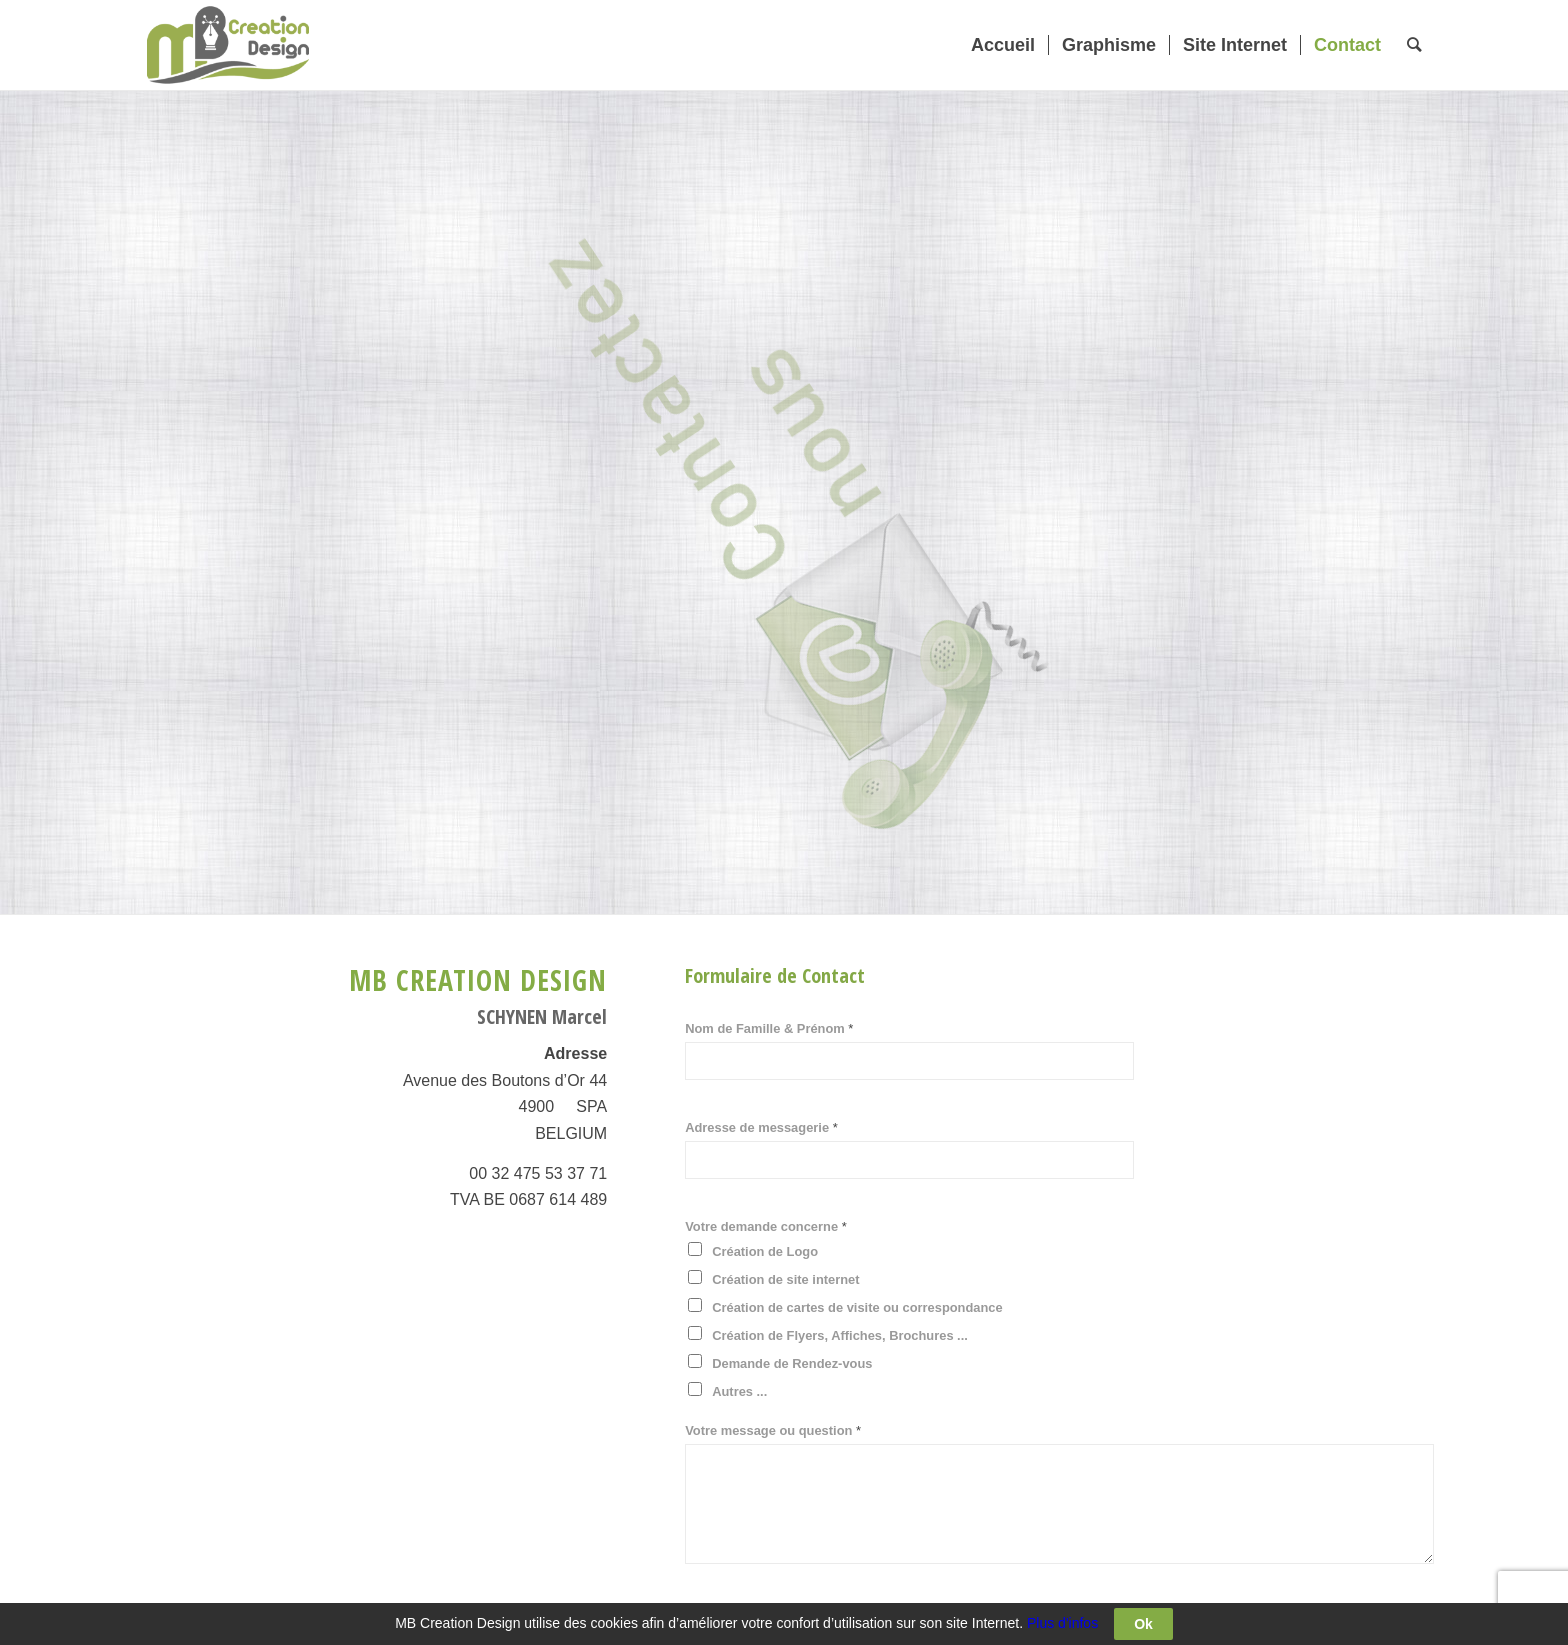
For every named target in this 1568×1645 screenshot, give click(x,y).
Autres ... (739, 1391)
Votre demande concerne (766, 1226)
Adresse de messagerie (761, 1127)
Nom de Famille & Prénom (769, 1028)
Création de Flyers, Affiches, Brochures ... (840, 1335)
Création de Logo (765, 1251)
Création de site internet (785, 1279)
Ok (1143, 1624)
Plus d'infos (1062, 1623)
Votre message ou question (773, 1430)
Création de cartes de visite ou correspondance (857, 1307)
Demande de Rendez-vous (792, 1363)
